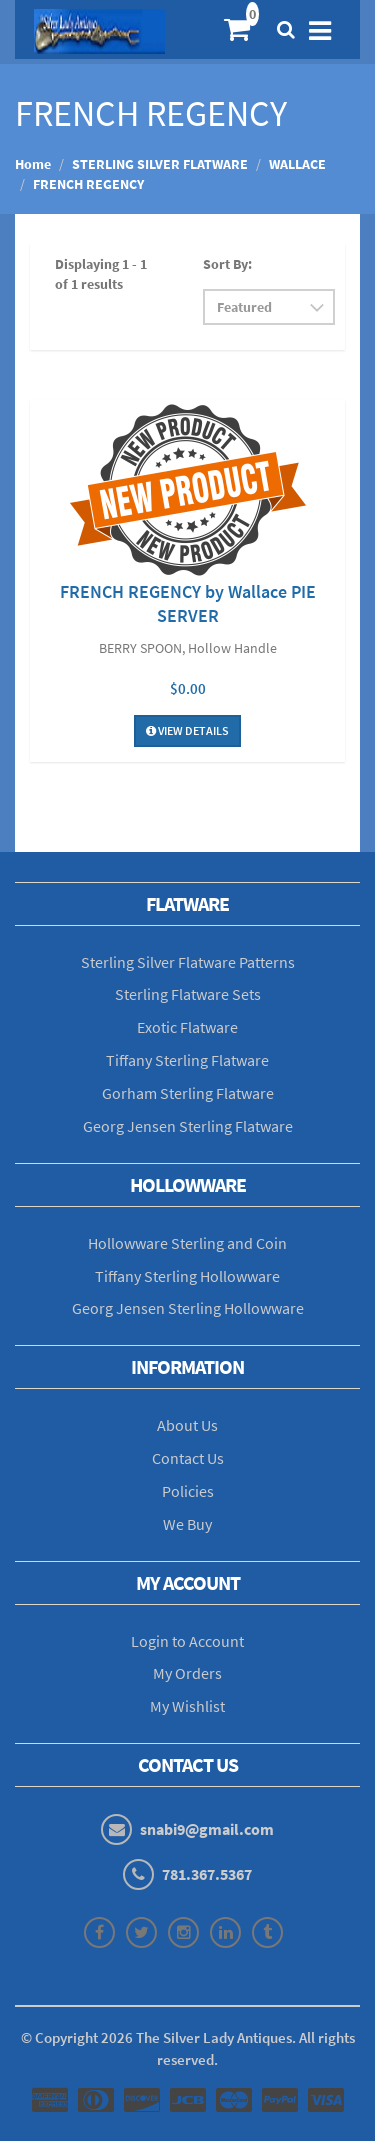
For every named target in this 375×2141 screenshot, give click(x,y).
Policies (188, 1491)
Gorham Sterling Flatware (188, 1093)
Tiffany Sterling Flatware (187, 1060)
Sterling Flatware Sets (188, 994)
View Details (187, 730)
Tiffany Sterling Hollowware (187, 1276)
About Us (187, 1425)
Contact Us (188, 1458)
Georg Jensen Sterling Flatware (188, 1126)
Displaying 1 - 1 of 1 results (101, 274)
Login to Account (187, 1641)
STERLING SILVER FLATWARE (160, 164)
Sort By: (227, 264)
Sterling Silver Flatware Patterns (188, 962)
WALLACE (297, 164)
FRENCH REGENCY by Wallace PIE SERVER (188, 603)
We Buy (187, 1524)
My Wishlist (187, 1706)
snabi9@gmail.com (207, 1829)
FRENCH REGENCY (88, 184)
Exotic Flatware (187, 1027)
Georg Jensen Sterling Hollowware (188, 1308)
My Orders (187, 1673)
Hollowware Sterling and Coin (187, 1243)
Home (33, 164)
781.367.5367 (207, 1874)
